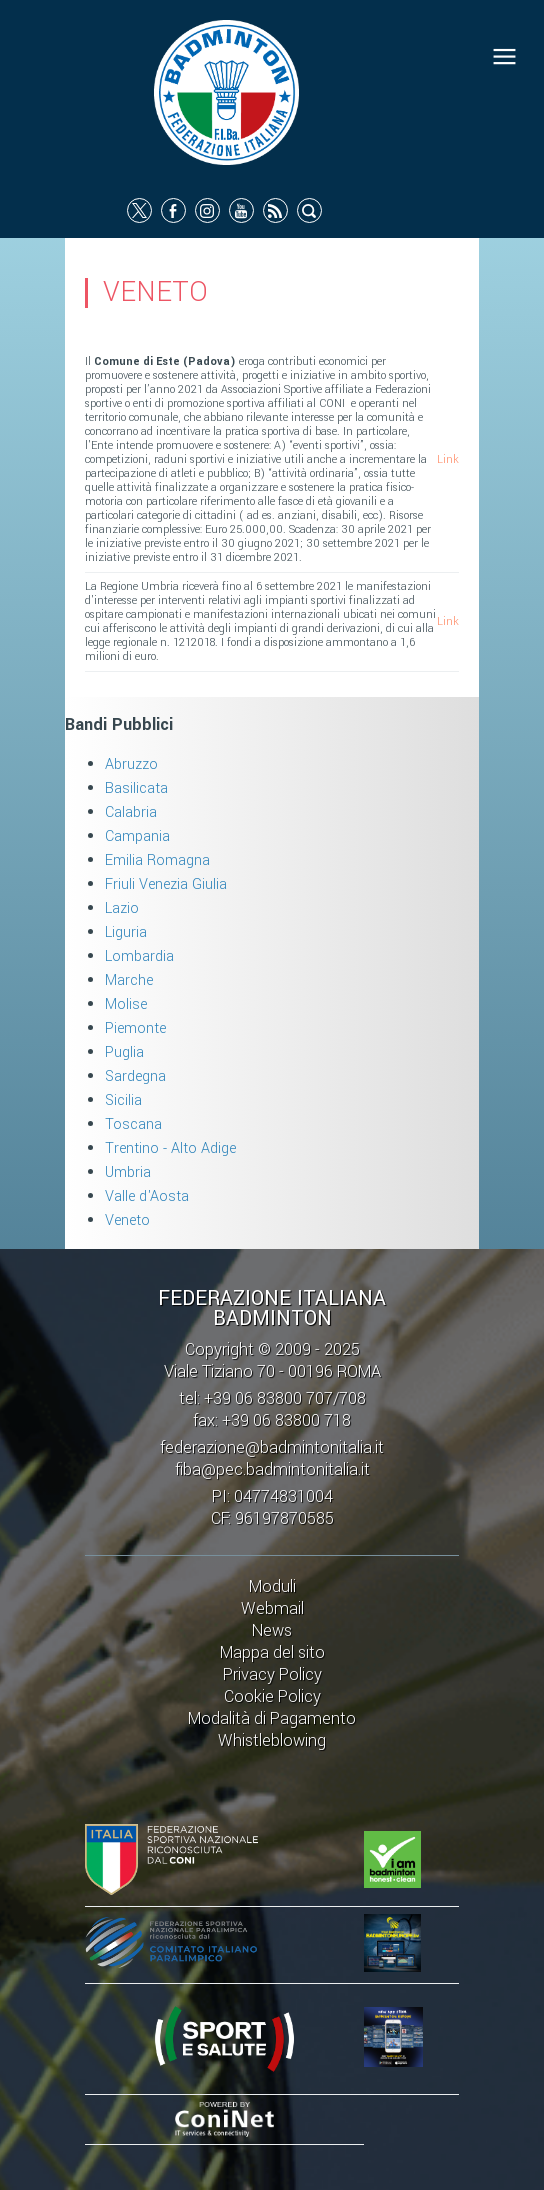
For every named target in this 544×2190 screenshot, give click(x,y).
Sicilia (123, 1100)
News (272, 1630)
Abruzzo (131, 764)
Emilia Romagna (157, 860)
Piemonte (135, 1028)
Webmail (272, 1608)
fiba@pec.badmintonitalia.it (272, 1469)
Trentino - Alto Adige (170, 1148)
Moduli (272, 1586)
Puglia (124, 1052)
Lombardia (139, 956)
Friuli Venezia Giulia (166, 884)
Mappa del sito (272, 1652)
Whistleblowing (272, 1740)
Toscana (133, 1124)
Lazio (122, 908)
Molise (126, 1004)
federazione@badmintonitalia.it (272, 1447)
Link (448, 459)
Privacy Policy (272, 1674)
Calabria (131, 812)
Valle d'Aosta (147, 1196)
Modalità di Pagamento (272, 1718)
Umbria (128, 1172)
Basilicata (136, 788)
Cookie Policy (272, 1696)
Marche (129, 980)
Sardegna (135, 1076)
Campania (137, 836)
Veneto (127, 1220)
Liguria (126, 932)
